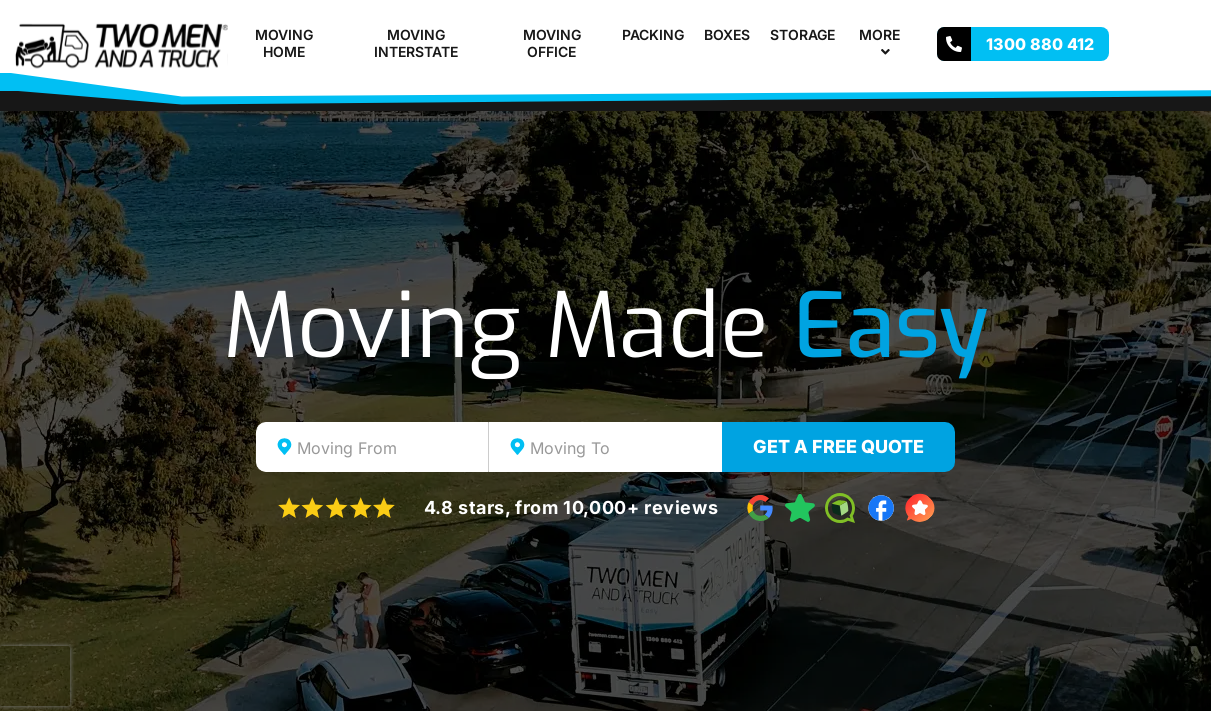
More (888, 43)
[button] (908, 34)
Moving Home (284, 43)
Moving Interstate (416, 43)
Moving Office (552, 43)
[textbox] (390, 448)
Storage (802, 34)
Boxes (727, 34)
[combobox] (372, 447)
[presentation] (35, 676)
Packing (653, 34)
